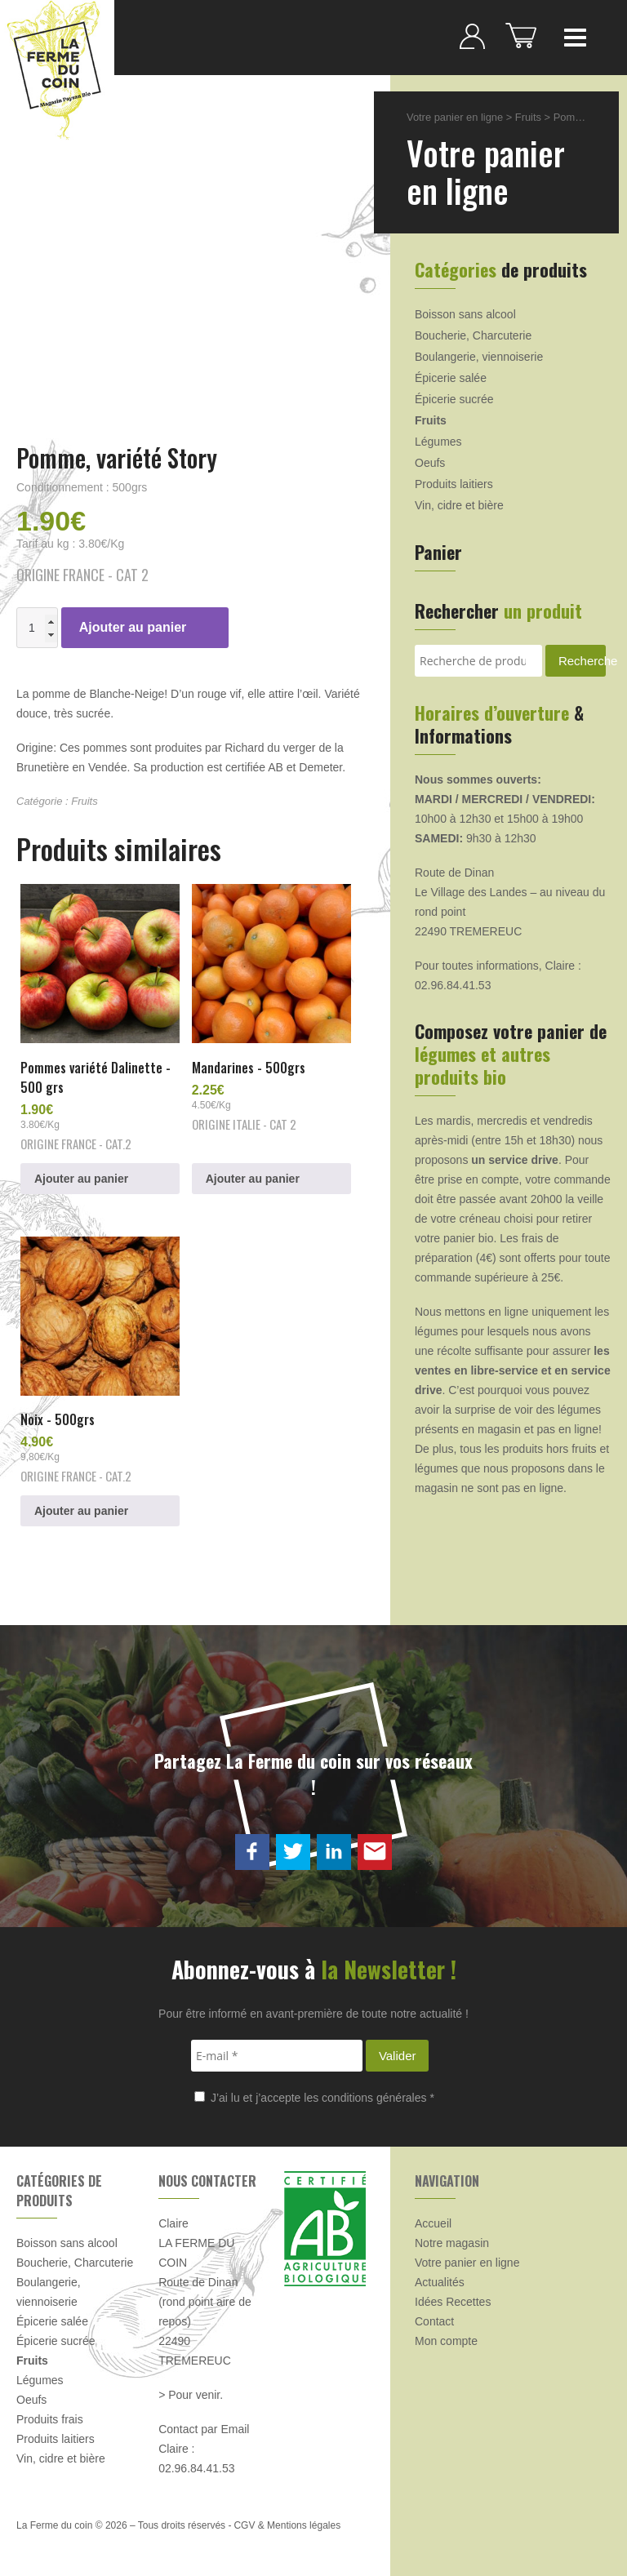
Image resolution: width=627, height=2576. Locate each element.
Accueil (433, 2223)
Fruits (84, 801)
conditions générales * (378, 2097)
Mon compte (446, 2340)
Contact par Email (203, 2429)
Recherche (582, 661)
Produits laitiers (454, 484)
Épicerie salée (451, 377)
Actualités (440, 2282)
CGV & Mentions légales (286, 2525)
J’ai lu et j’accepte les (314, 2097)
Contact (434, 2321)
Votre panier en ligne (455, 117)
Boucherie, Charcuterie (473, 335)
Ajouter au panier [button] (81, 1178)
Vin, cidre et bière (459, 505)
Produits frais (49, 2419)
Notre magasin (452, 2243)
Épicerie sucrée (454, 399)
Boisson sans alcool (465, 314)
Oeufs (430, 462)
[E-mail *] (276, 2056)
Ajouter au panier (133, 627)
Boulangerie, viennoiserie (479, 356)
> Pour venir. (190, 2394)
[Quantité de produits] (37, 627)
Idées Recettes (453, 2301)
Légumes (438, 441)
